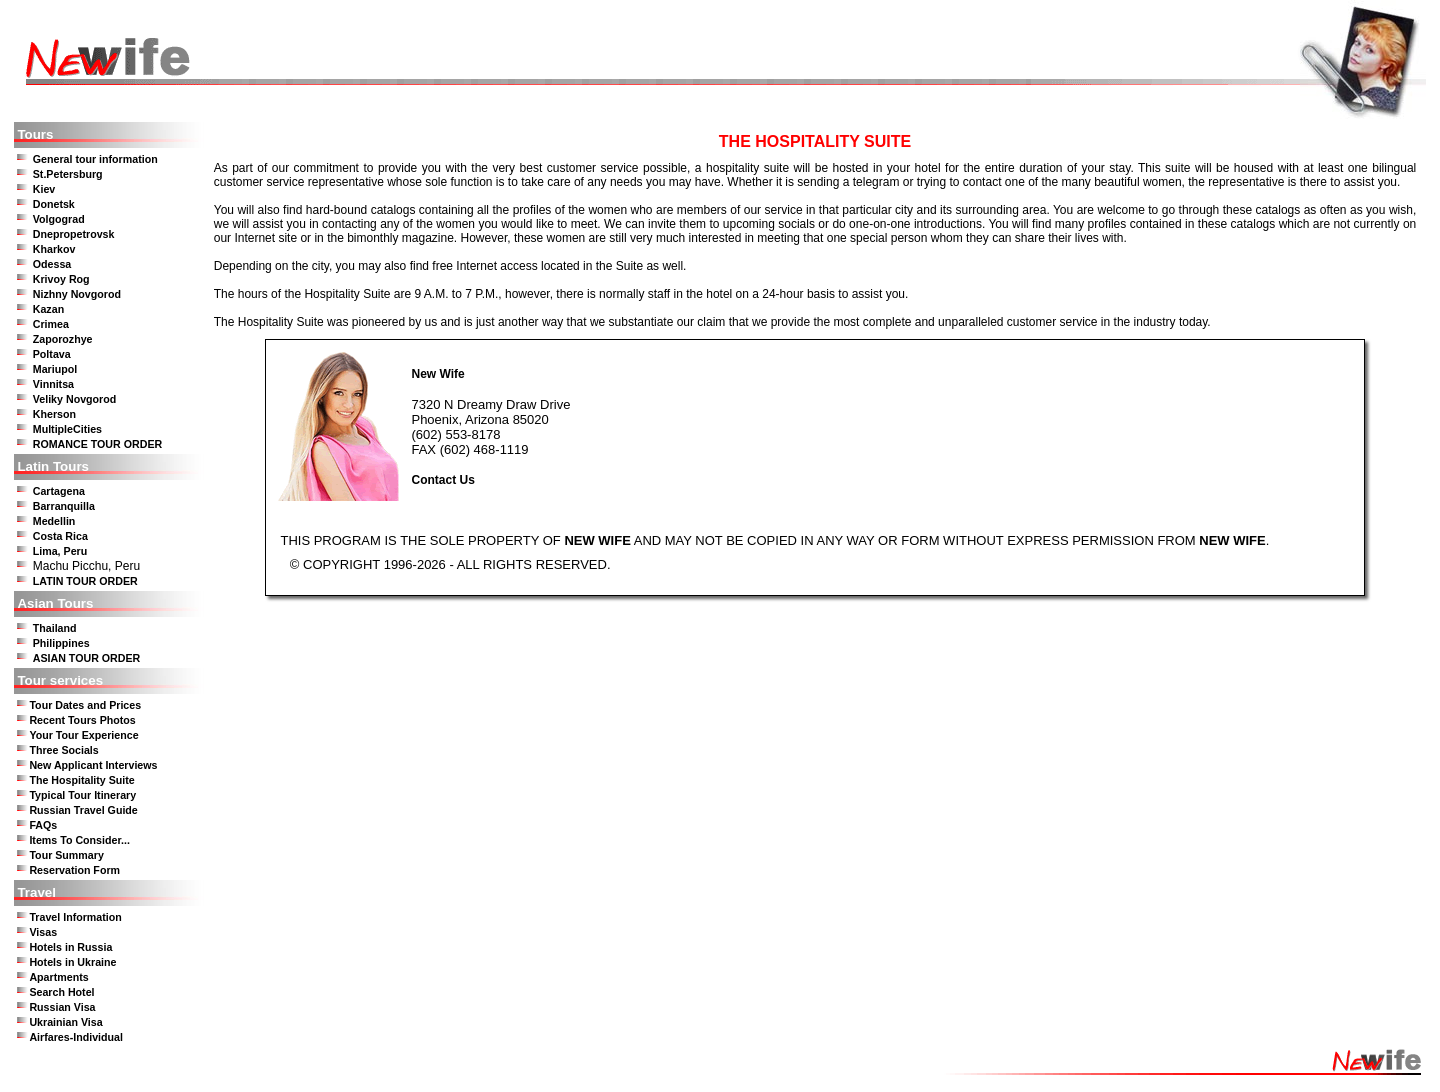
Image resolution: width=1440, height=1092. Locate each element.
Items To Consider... (79, 840)
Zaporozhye (63, 339)
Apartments (58, 977)
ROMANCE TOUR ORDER (97, 444)
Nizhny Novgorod (77, 294)
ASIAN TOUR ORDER (87, 658)
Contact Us (442, 480)
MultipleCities (67, 429)
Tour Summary (66, 855)
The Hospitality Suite (81, 780)
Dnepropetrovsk (74, 234)
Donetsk (54, 204)
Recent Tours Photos (82, 720)
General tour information (95, 159)
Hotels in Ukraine (72, 962)
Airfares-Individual (76, 1037)
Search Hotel (61, 992)
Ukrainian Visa (65, 1022)
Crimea (51, 324)
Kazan (48, 309)
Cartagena (59, 491)
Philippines (61, 643)
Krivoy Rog (61, 279)
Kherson (54, 414)
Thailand (55, 628)
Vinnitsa (53, 384)
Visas (43, 932)
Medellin (54, 521)
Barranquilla (64, 506)
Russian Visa (62, 1007)
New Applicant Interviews (93, 765)
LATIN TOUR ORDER (85, 581)
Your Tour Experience (83, 735)
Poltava (52, 354)
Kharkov (54, 249)
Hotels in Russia (70, 947)
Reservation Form (74, 870)
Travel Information (75, 917)
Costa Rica (60, 536)
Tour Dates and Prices (85, 705)
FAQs (43, 825)
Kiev (44, 189)
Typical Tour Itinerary (82, 795)
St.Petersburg (68, 174)
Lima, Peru (60, 551)
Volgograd (59, 219)
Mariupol (55, 369)
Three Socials (63, 750)
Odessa (52, 264)
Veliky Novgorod (75, 399)
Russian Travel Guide (83, 810)
